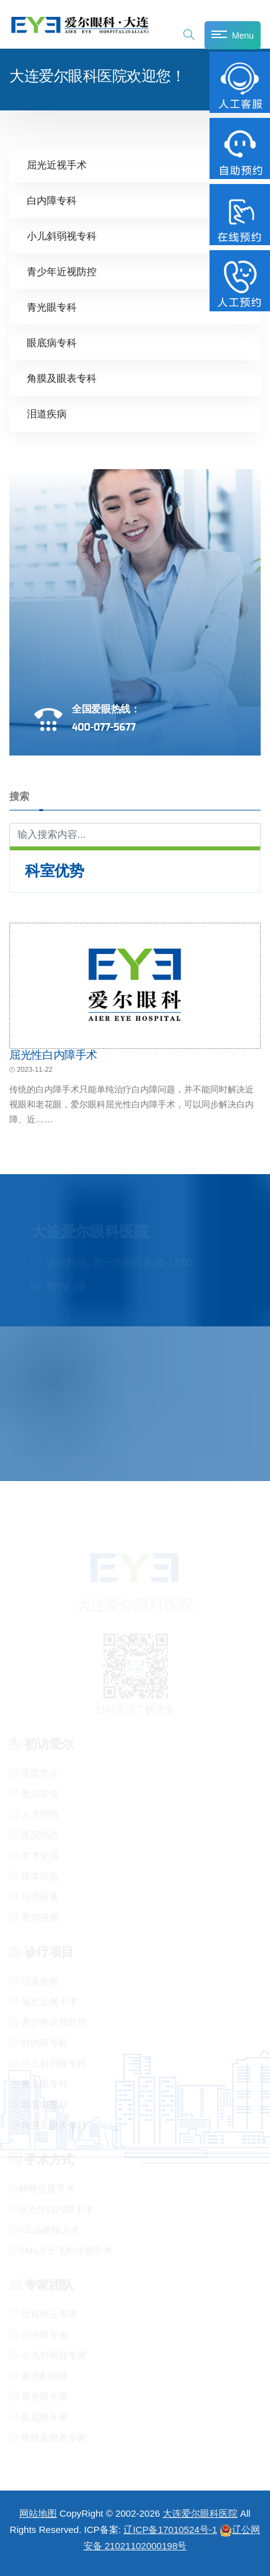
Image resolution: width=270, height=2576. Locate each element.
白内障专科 (52, 200)
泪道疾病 (47, 413)
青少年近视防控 (62, 271)
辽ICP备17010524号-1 (170, 2529)
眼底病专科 (52, 342)
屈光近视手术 (57, 164)
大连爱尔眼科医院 (200, 2513)
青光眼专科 (52, 306)
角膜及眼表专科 (62, 377)
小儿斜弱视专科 (62, 235)
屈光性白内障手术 (53, 1054)
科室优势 (54, 870)
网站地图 (38, 2513)
